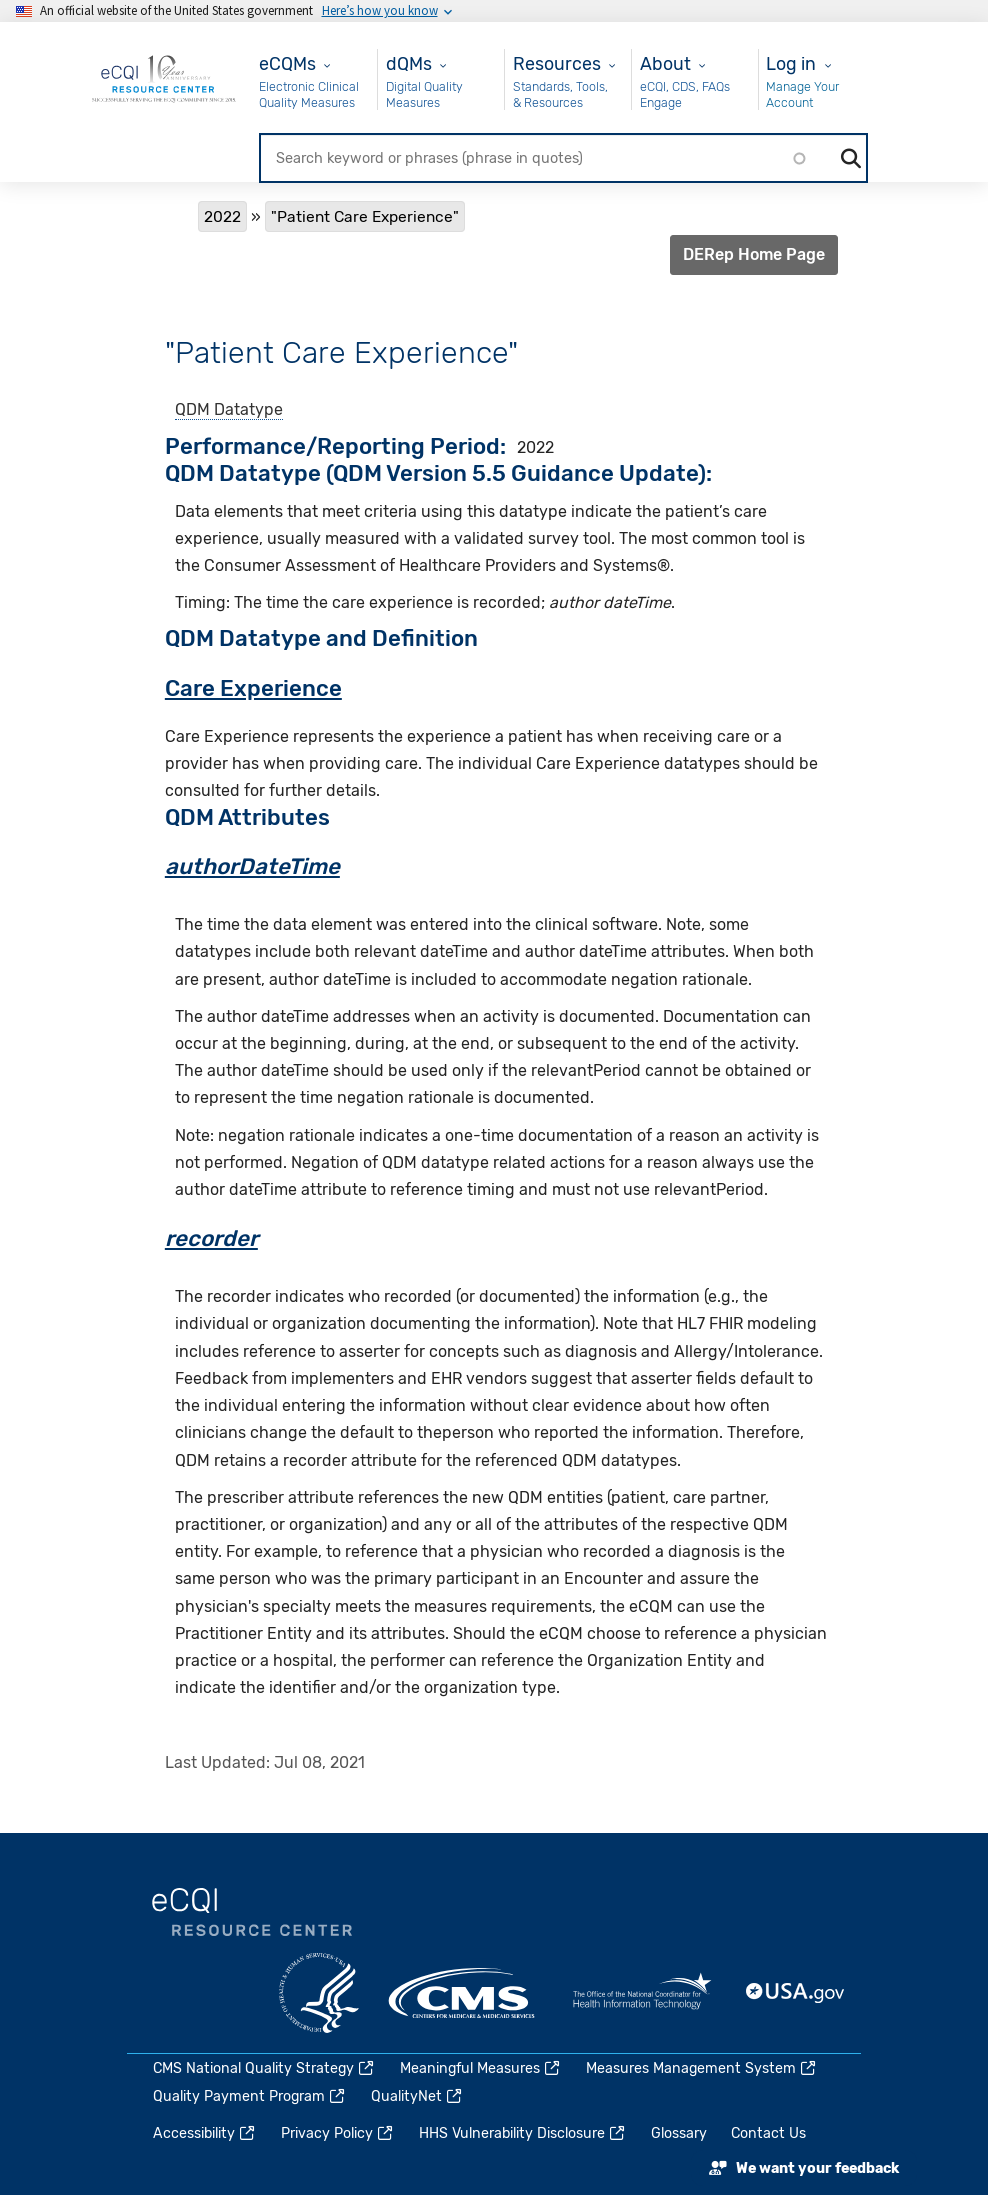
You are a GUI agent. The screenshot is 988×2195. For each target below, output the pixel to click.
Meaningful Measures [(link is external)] (481, 2068)
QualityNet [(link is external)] (417, 2096)
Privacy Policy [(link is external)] (338, 2133)
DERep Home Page (754, 254)
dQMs (409, 63)
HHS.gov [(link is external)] (319, 1993)
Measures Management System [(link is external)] (702, 2068)
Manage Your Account (802, 94)
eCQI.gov (252, 1913)
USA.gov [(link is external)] (796, 1993)
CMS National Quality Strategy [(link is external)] (264, 2068)
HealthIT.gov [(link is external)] (642, 1993)
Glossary (679, 2133)
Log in (791, 63)
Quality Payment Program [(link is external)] (250, 2096)
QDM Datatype (229, 409)
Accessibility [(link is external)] (205, 2133)
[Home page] (164, 77)
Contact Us (768, 2133)
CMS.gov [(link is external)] (463, 1993)
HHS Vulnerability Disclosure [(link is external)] (523, 2133)
